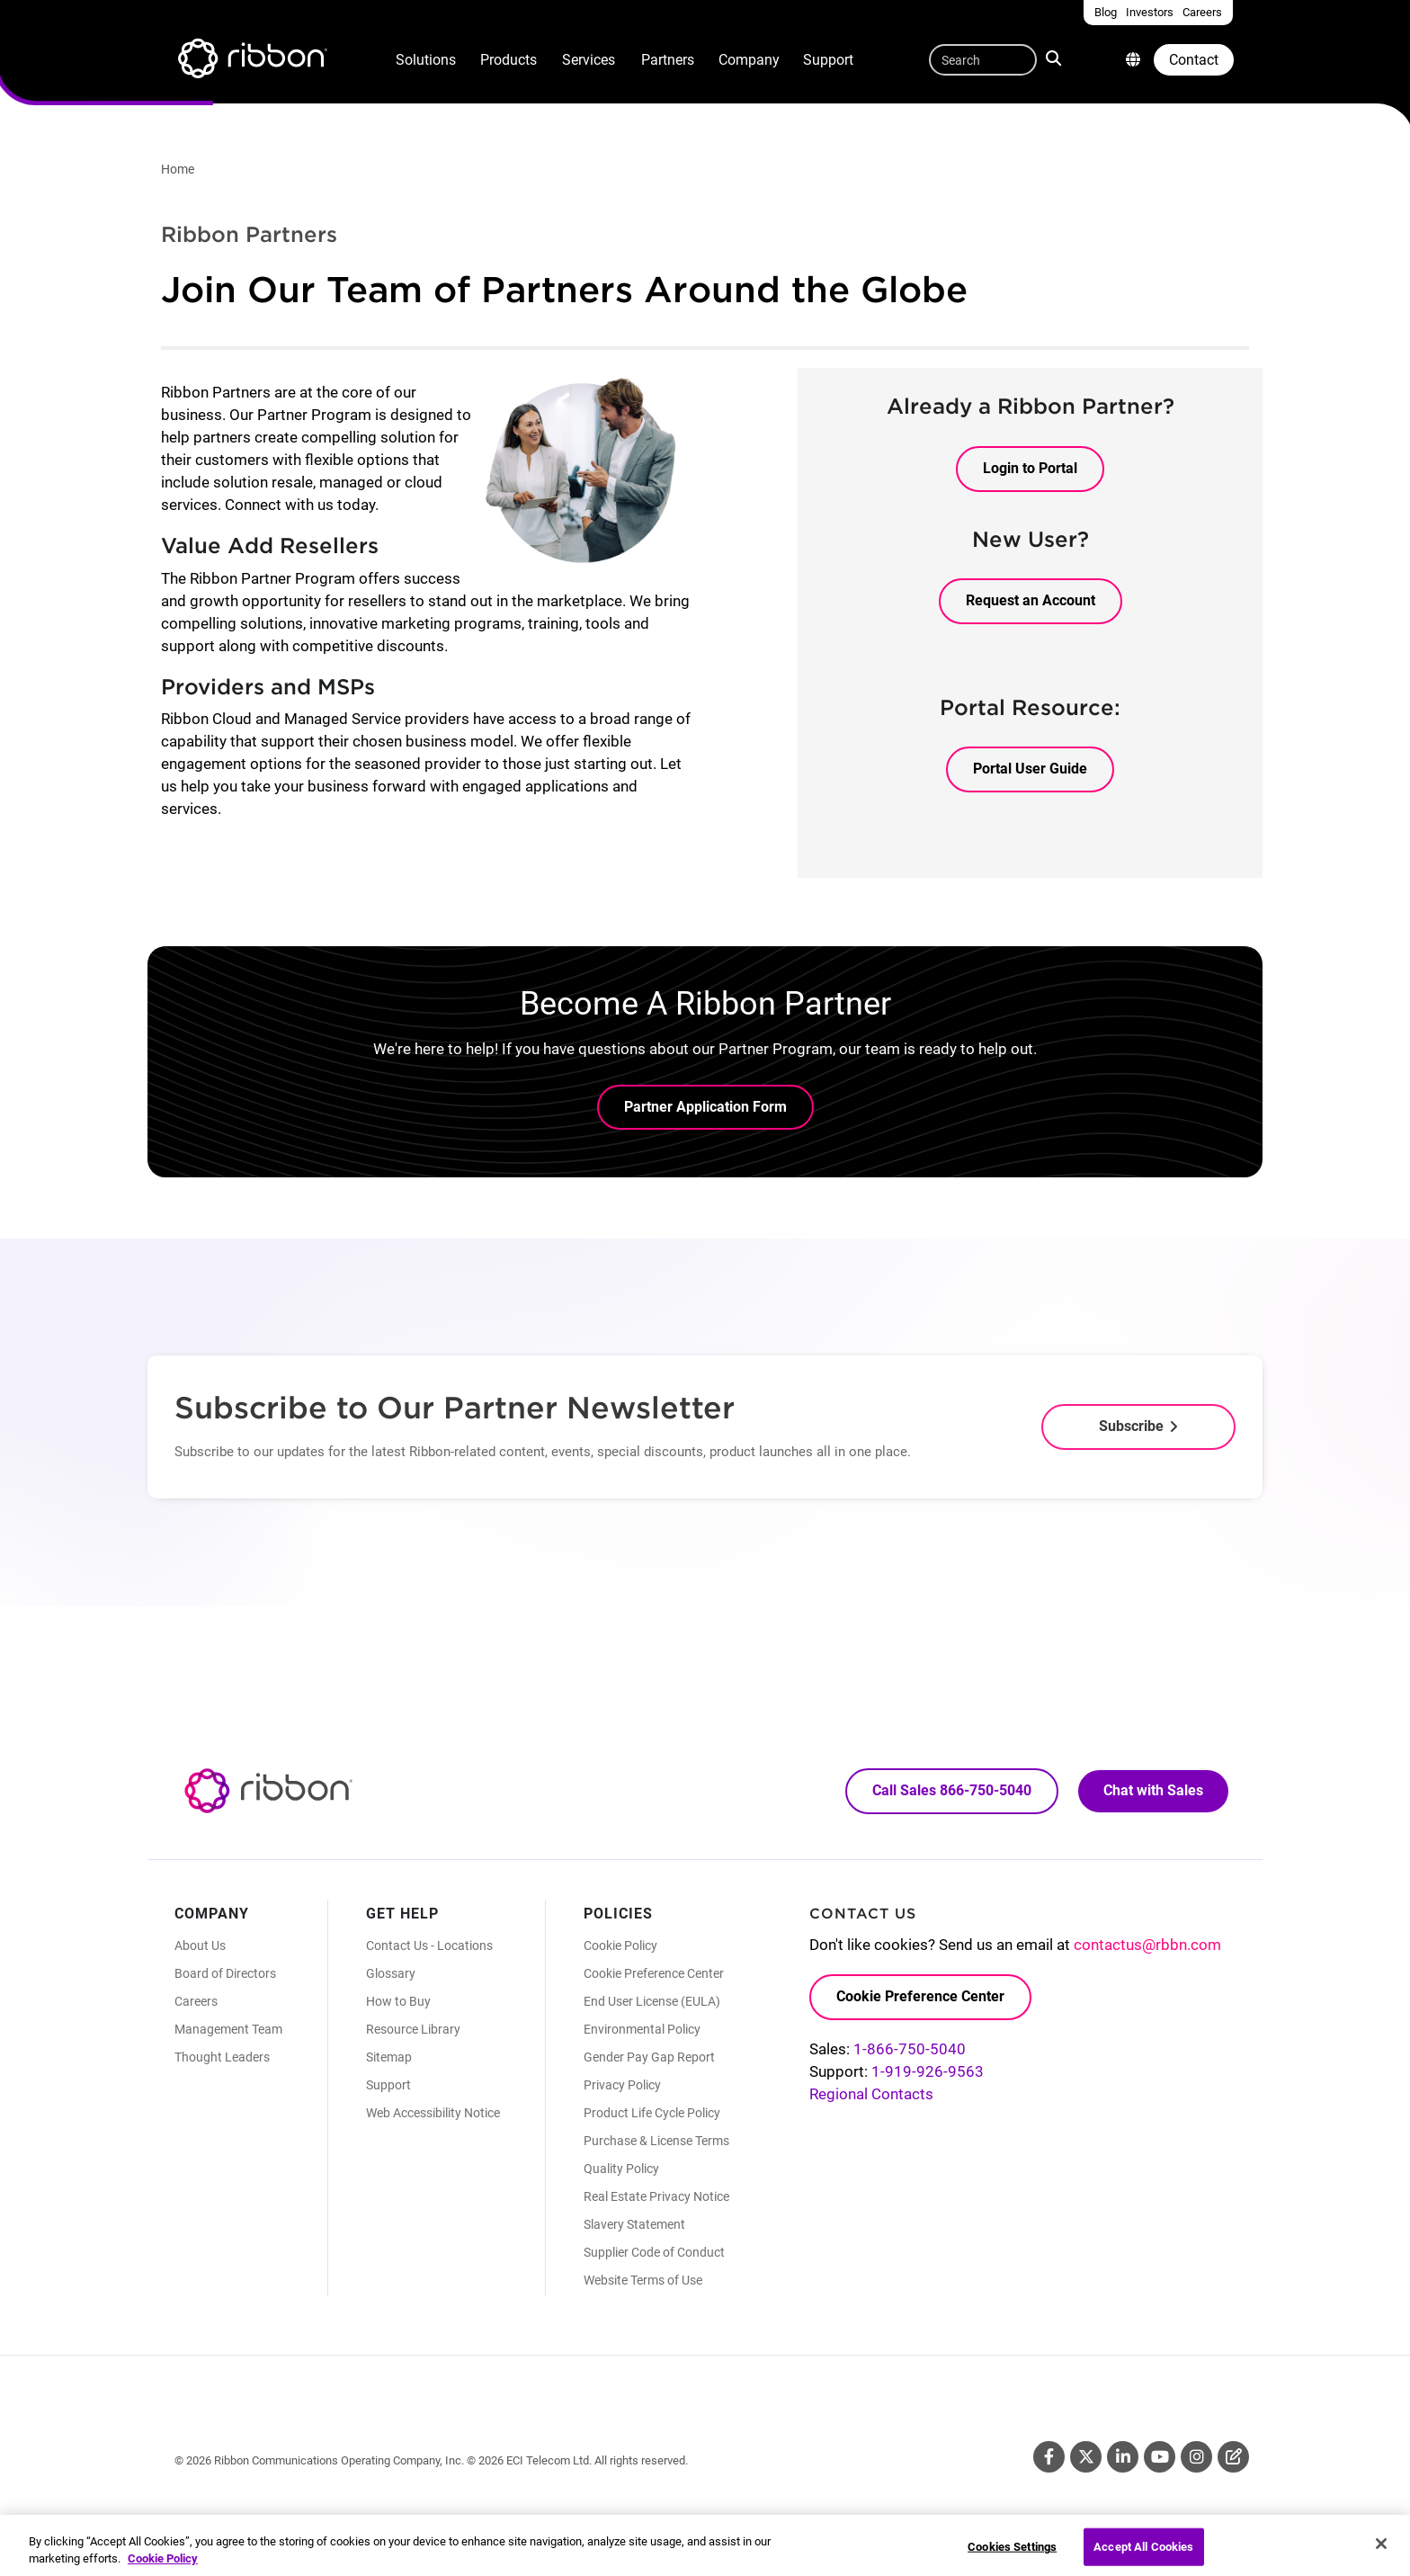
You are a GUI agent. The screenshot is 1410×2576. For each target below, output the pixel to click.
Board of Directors (225, 1973)
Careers (196, 2001)
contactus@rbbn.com (1147, 1945)
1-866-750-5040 (909, 2049)
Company (749, 59)
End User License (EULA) (652, 2001)
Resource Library (413, 2029)
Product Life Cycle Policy (652, 2113)
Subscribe (1131, 1426)
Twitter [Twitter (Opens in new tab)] (1086, 2457)
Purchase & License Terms (656, 2140)
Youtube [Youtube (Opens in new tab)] (1159, 2457)
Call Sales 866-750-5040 (951, 1790)
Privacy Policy (622, 2085)
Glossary (390, 1973)
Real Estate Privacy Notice (656, 2196)
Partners (667, 59)
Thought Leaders (222, 2057)
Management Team (228, 2029)
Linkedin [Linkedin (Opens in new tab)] (1122, 2457)
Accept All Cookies (1143, 2556)
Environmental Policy (642, 2029)
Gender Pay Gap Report (649, 2057)
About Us (200, 1945)
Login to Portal (1030, 468)
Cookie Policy (620, 1945)
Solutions (426, 59)
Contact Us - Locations (429, 1945)
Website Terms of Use (643, 2280)
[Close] (1381, 2553)
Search (1055, 57)
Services (588, 59)
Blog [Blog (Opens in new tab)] (1233, 2457)
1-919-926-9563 (927, 2071)
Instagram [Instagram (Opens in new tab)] (1196, 2457)
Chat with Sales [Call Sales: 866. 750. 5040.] (1153, 1790)
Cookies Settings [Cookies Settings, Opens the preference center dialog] (1012, 2556)
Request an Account (1030, 600)
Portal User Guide (1030, 768)
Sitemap (389, 2057)
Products (508, 59)
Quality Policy (621, 2168)
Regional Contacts (871, 2094)
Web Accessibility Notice (433, 2113)
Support (828, 59)
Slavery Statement (634, 2224)
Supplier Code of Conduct (654, 2252)
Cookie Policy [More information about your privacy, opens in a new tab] (163, 2568)
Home (177, 169)
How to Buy (398, 2001)
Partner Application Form (705, 1106)
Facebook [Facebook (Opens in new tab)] (1049, 2457)
